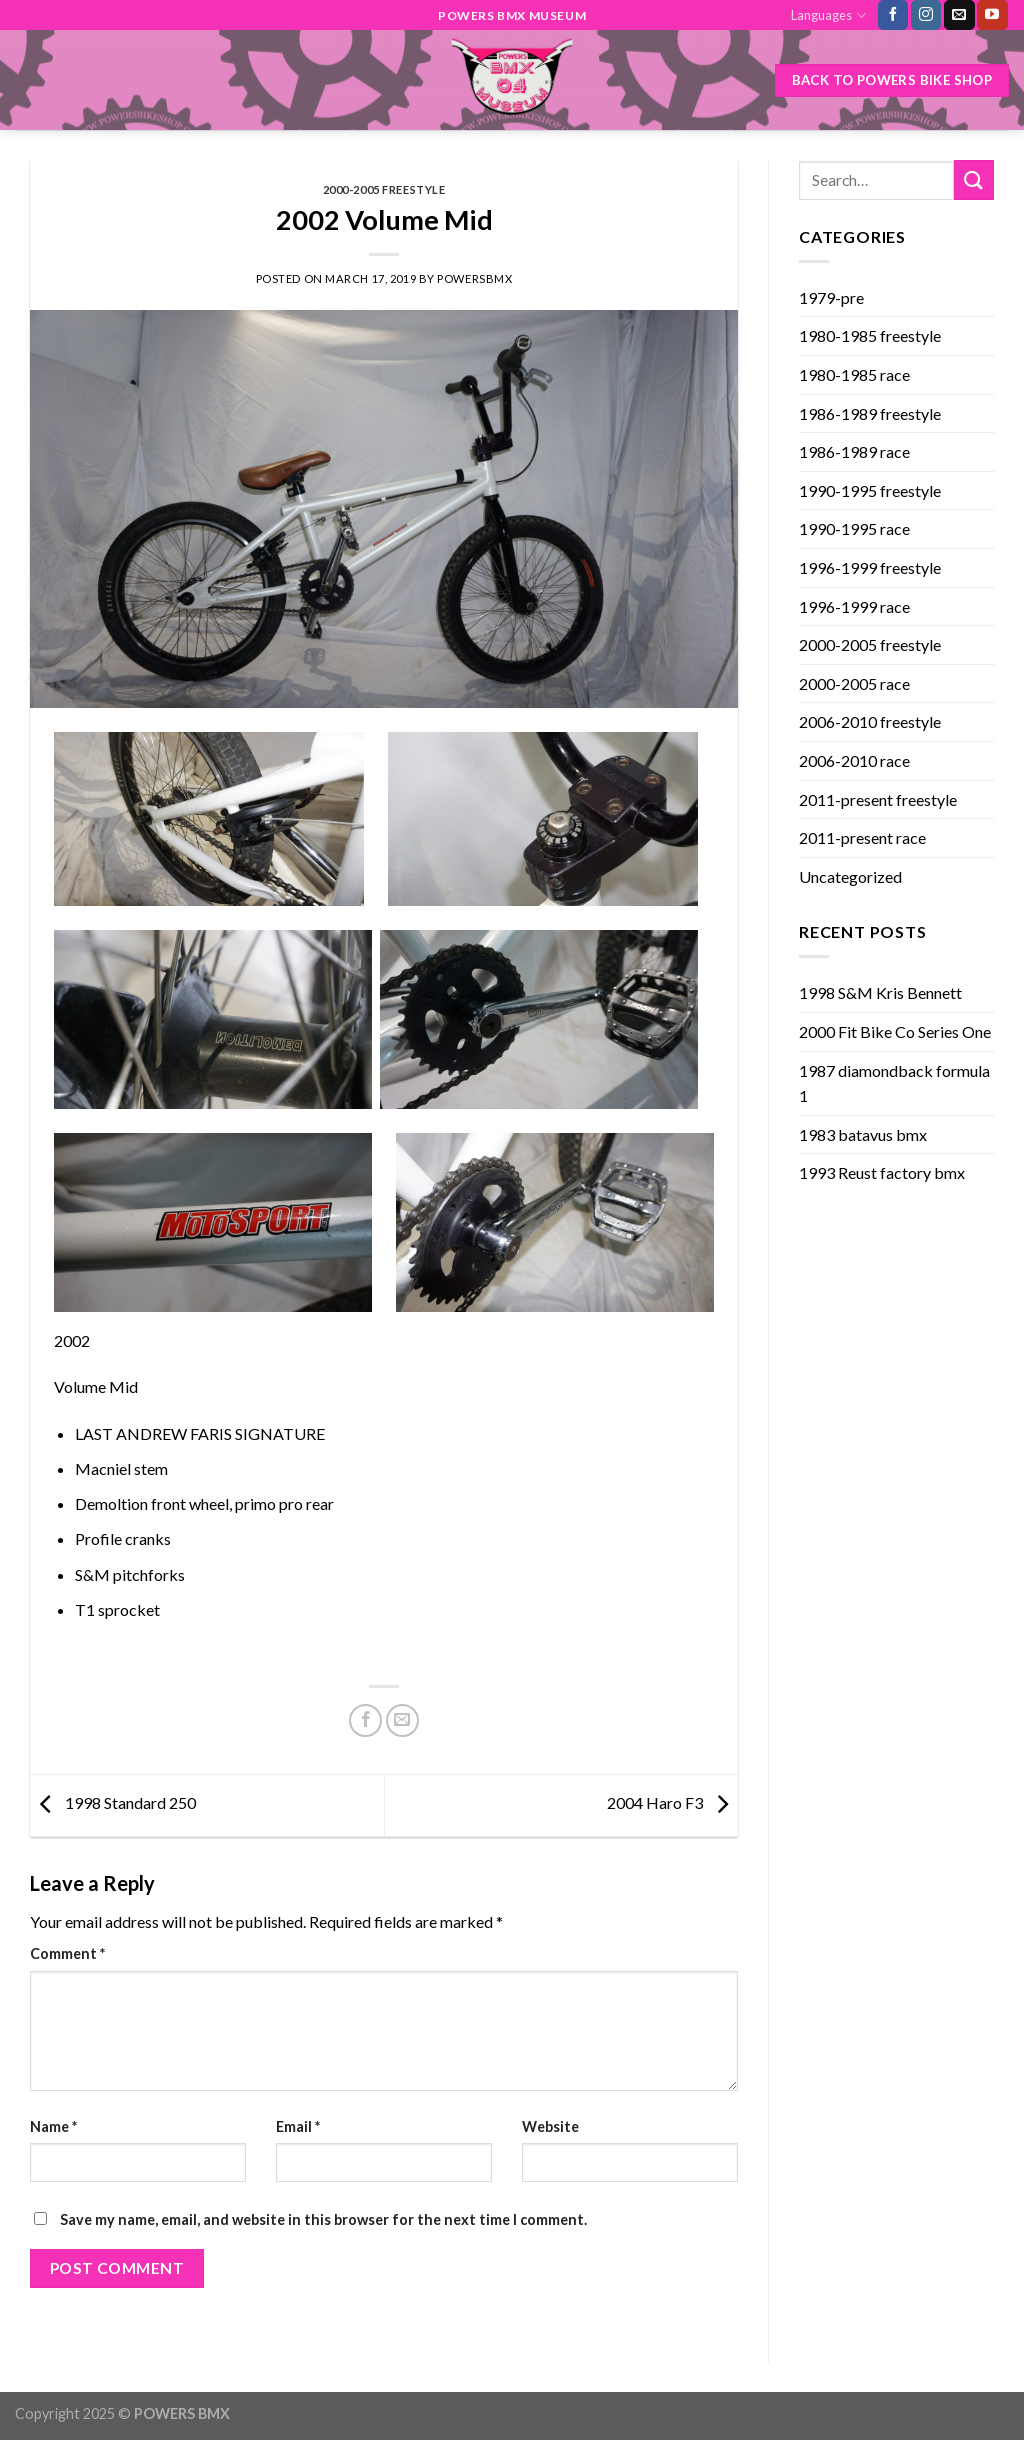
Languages (828, 15)
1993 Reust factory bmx (882, 1172)
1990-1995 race (854, 528)
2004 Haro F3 (672, 1802)
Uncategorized (850, 876)
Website (550, 2126)
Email (298, 2126)
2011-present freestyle (878, 799)
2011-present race (862, 837)
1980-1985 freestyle (870, 335)
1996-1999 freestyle (870, 567)
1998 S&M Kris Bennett (880, 992)
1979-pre (831, 297)
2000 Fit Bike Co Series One (895, 1031)
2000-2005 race (854, 683)
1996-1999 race (854, 606)
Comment (67, 1953)
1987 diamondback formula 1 (894, 1083)
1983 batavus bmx (863, 1134)
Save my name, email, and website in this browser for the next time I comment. (323, 2219)
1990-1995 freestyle (870, 490)
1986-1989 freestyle (870, 413)
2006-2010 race (854, 760)
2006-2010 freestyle (870, 721)
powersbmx (474, 278)
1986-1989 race (854, 451)
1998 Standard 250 (113, 1802)
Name (53, 2126)
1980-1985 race (854, 374)
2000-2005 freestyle (384, 189)
